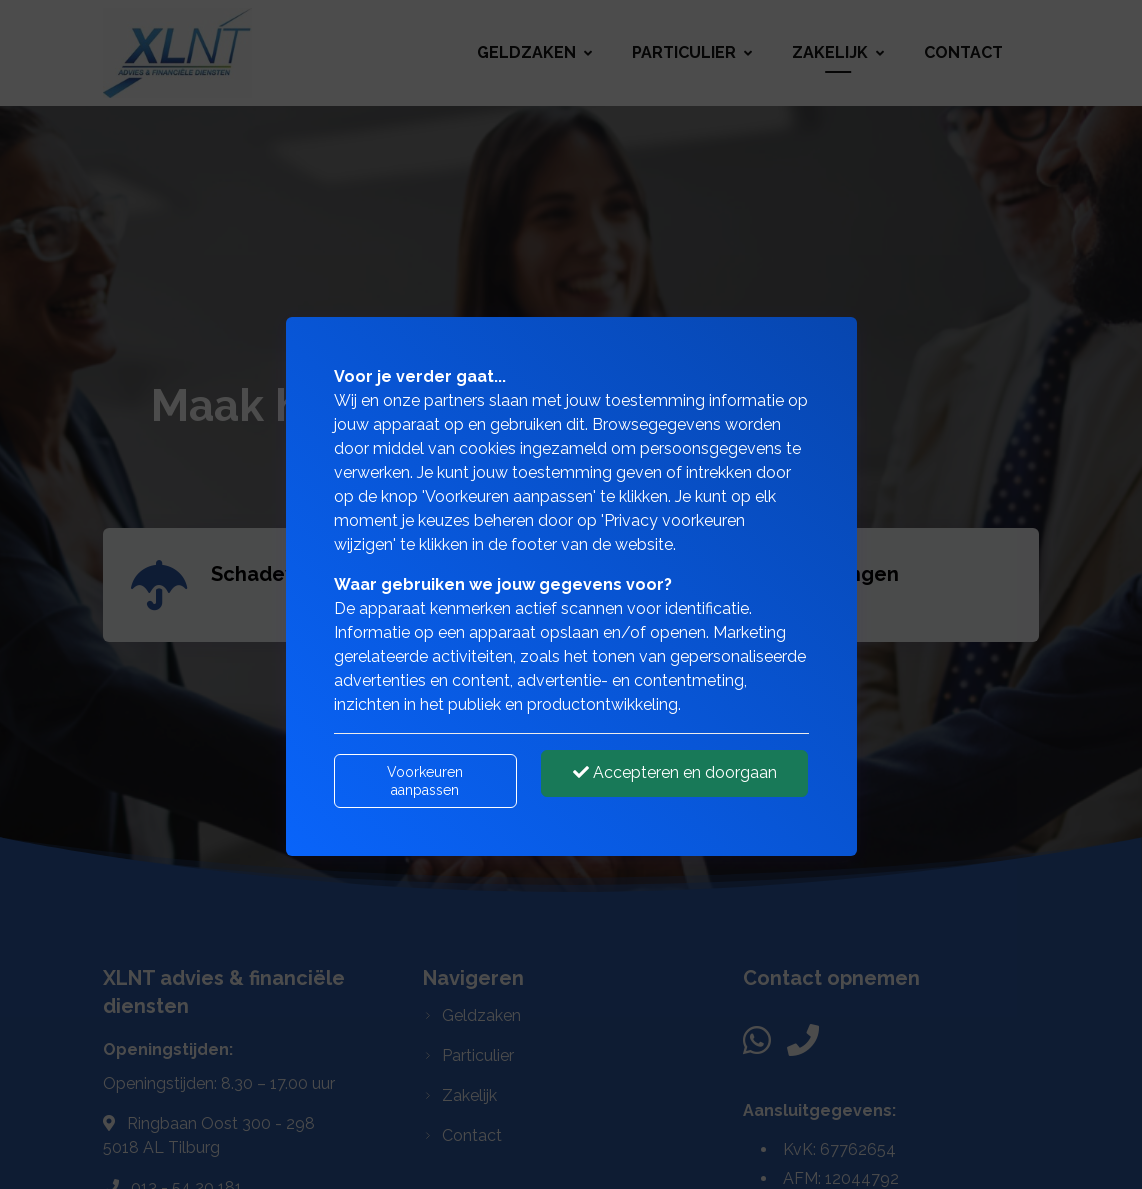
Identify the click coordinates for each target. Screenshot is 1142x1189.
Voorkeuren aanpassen (425, 781)
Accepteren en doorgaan (675, 772)
